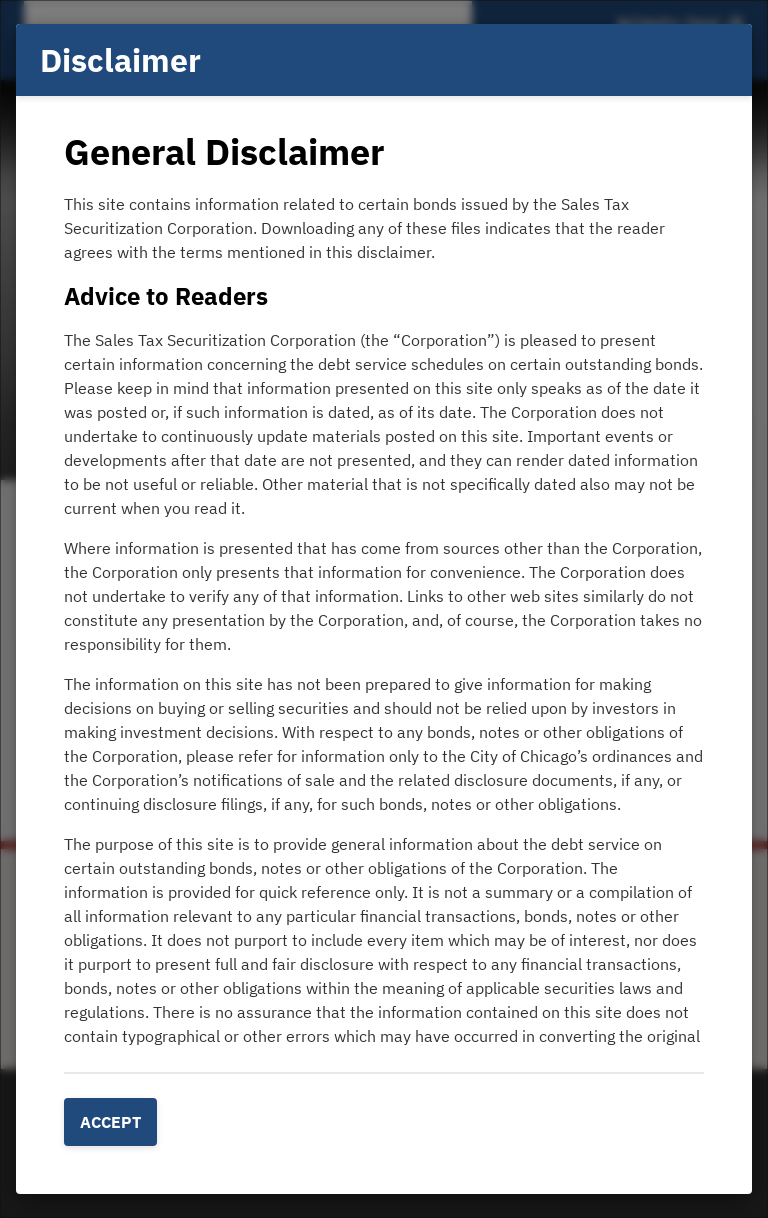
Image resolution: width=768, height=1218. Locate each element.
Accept (110, 1122)
